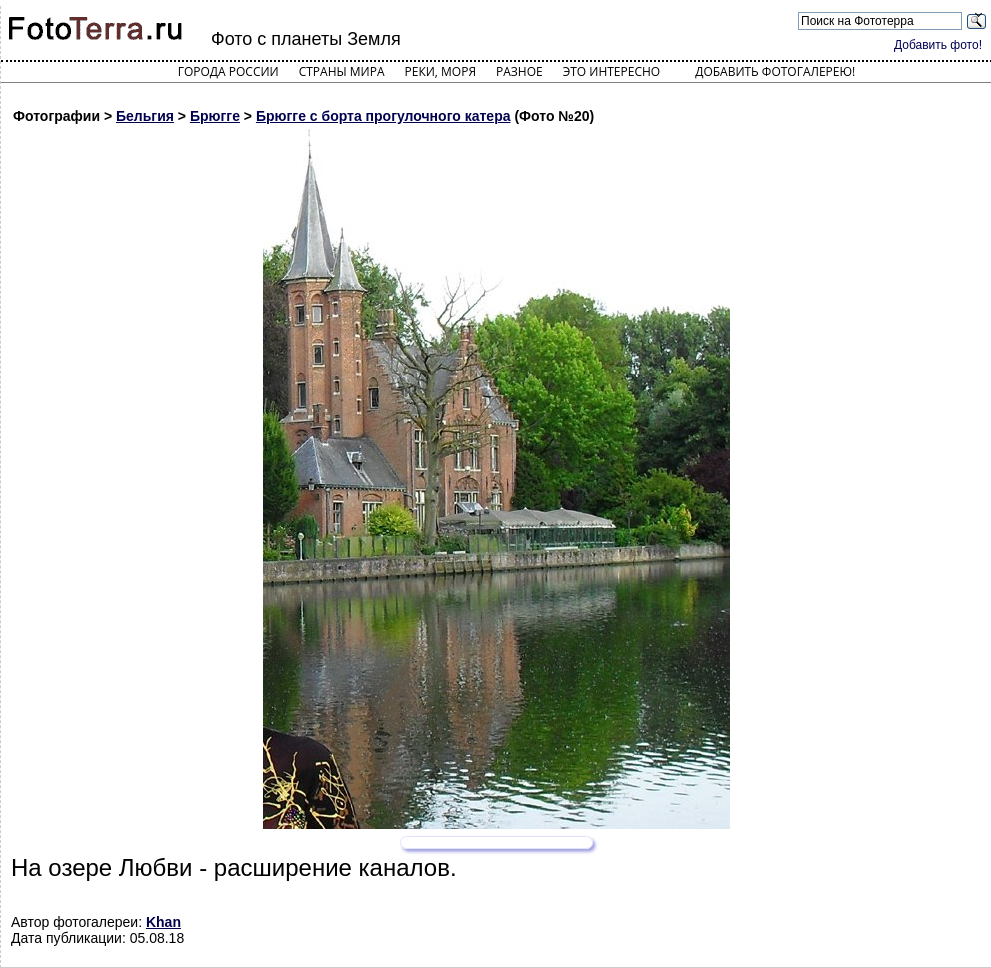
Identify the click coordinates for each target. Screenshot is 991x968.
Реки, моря (440, 71)
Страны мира (342, 71)
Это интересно (612, 71)
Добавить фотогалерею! (775, 71)
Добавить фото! (938, 45)
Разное (519, 71)
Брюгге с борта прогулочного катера (383, 116)
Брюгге (215, 116)
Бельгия (145, 116)
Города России (228, 71)
